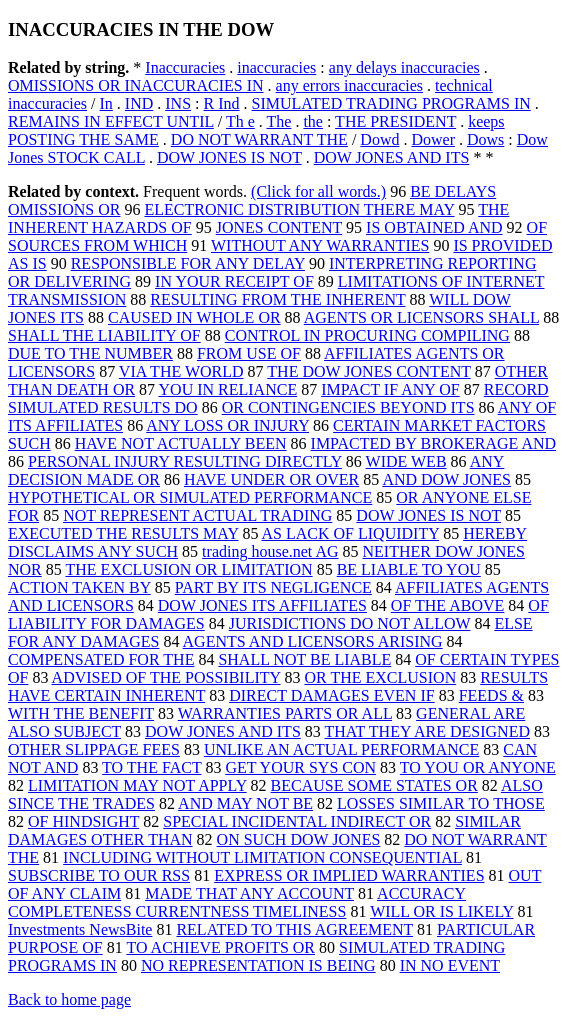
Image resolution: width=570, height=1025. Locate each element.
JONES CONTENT (279, 227)
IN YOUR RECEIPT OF (234, 281)
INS (178, 103)
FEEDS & (491, 695)
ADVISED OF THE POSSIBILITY (166, 677)
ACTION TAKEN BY (79, 587)
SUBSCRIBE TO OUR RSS (99, 875)
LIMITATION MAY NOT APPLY (137, 785)
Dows (485, 139)
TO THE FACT (151, 767)
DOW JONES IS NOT (229, 157)
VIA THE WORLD (181, 371)
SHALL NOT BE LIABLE (304, 659)
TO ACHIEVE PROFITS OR (220, 947)
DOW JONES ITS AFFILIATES (262, 605)
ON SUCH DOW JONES (299, 839)
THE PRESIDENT (395, 121)
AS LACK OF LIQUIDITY (351, 533)
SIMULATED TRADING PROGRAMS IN (391, 103)
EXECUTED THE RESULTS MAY (123, 533)
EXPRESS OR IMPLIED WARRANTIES (349, 875)
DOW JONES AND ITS (392, 157)
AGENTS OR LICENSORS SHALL (421, 317)
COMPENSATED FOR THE (101, 659)
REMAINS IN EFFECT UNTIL (111, 121)
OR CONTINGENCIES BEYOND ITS (348, 407)
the (313, 121)
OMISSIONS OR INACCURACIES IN (136, 85)
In (106, 103)
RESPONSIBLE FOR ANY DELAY (188, 263)
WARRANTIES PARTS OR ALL (285, 713)
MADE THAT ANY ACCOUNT (249, 893)
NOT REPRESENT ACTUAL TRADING (197, 515)
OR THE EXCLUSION (380, 677)
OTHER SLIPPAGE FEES (94, 749)
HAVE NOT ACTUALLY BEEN (181, 443)
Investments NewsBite (80, 929)
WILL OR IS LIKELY (441, 911)
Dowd (379, 139)
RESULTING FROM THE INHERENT (277, 299)
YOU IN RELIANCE (228, 389)
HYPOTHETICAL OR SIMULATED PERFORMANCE (190, 497)
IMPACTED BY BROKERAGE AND (434, 443)
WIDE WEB (406, 461)
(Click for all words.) (318, 191)
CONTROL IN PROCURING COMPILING (367, 335)
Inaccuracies (185, 67)
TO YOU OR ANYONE (478, 767)
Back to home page (69, 999)
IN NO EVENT (450, 965)
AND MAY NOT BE (245, 803)
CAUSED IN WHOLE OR (194, 317)
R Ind (222, 103)
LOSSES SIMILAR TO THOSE (441, 803)
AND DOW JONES (446, 479)
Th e (240, 121)
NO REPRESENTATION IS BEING (258, 965)
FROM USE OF (249, 353)
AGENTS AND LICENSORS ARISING (313, 641)
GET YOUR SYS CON (300, 767)
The (279, 121)
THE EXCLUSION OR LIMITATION (189, 569)
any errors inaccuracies (349, 85)
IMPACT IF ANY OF (390, 389)
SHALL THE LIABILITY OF (104, 335)
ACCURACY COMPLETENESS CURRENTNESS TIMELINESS (237, 902)
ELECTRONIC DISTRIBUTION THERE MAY (299, 209)
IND (139, 103)
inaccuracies (276, 67)
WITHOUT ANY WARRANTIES (320, 245)
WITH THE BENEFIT (81, 713)
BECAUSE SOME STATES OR (374, 785)
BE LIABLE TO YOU (409, 569)
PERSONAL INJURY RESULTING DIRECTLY (185, 461)
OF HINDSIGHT (83, 821)
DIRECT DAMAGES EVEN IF (331, 695)
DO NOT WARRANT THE (259, 139)
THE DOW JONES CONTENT (368, 371)
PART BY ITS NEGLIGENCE (273, 587)
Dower (433, 139)
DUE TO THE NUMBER (90, 353)
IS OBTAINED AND (434, 227)
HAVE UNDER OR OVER (271, 479)
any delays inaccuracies (404, 67)
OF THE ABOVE (448, 605)
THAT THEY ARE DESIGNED (427, 731)
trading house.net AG (270, 551)
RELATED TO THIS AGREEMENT (294, 929)
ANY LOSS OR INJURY (227, 425)
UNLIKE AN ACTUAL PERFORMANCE (341, 749)
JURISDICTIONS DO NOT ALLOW (350, 623)
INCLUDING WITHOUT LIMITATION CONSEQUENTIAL (262, 857)
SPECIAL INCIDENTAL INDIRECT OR (297, 821)
